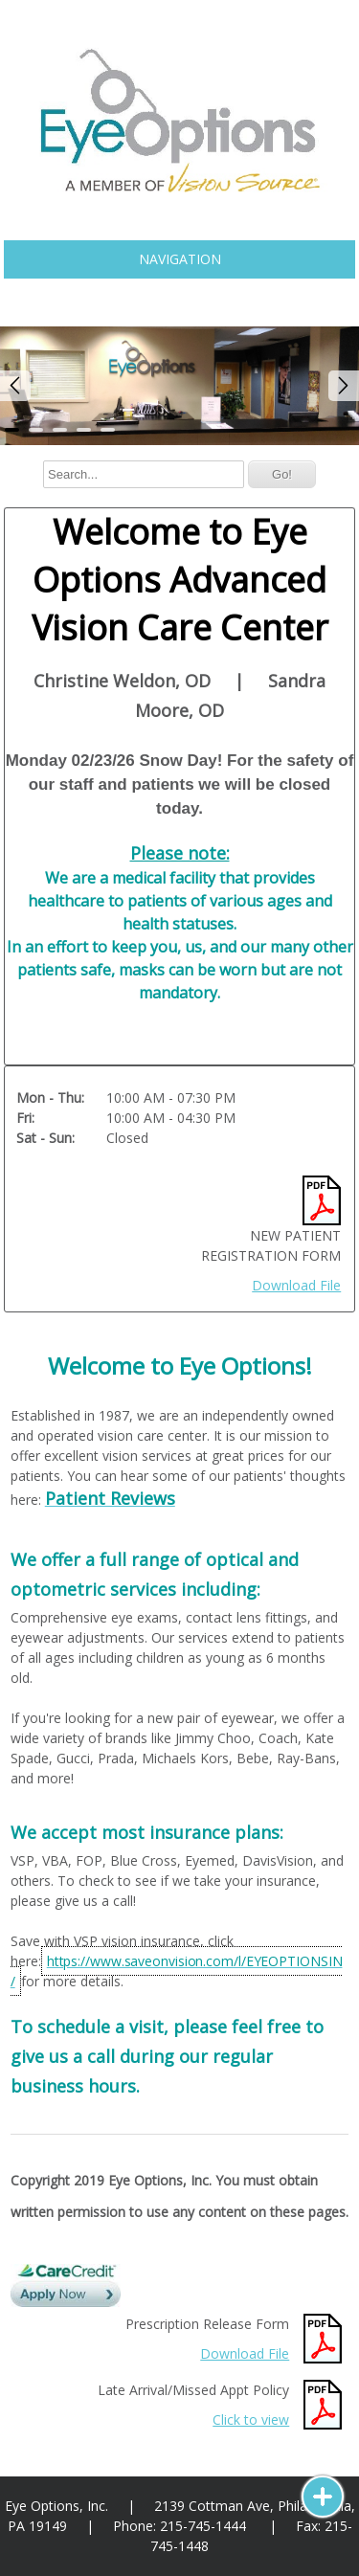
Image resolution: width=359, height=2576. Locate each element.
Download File (296, 1285)
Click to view (251, 2419)
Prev (15, 385)
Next (343, 385)
